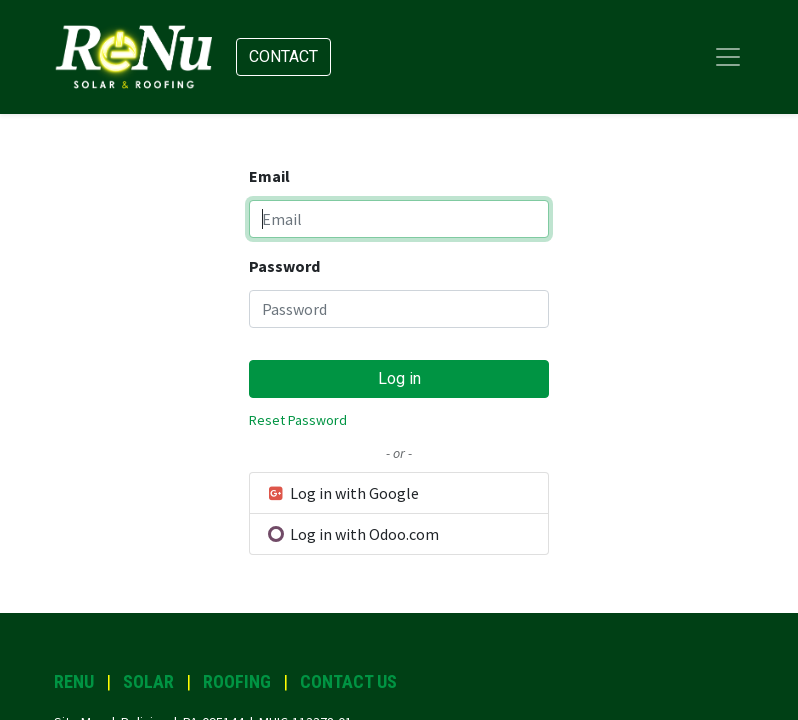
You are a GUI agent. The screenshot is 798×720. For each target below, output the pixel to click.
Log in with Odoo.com (353, 534)
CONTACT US (348, 681)
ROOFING (237, 681)
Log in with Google (342, 493)
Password (284, 266)
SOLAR (148, 681)
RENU (74, 681)
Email (269, 176)
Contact (283, 56)
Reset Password (298, 420)
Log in (399, 378)
